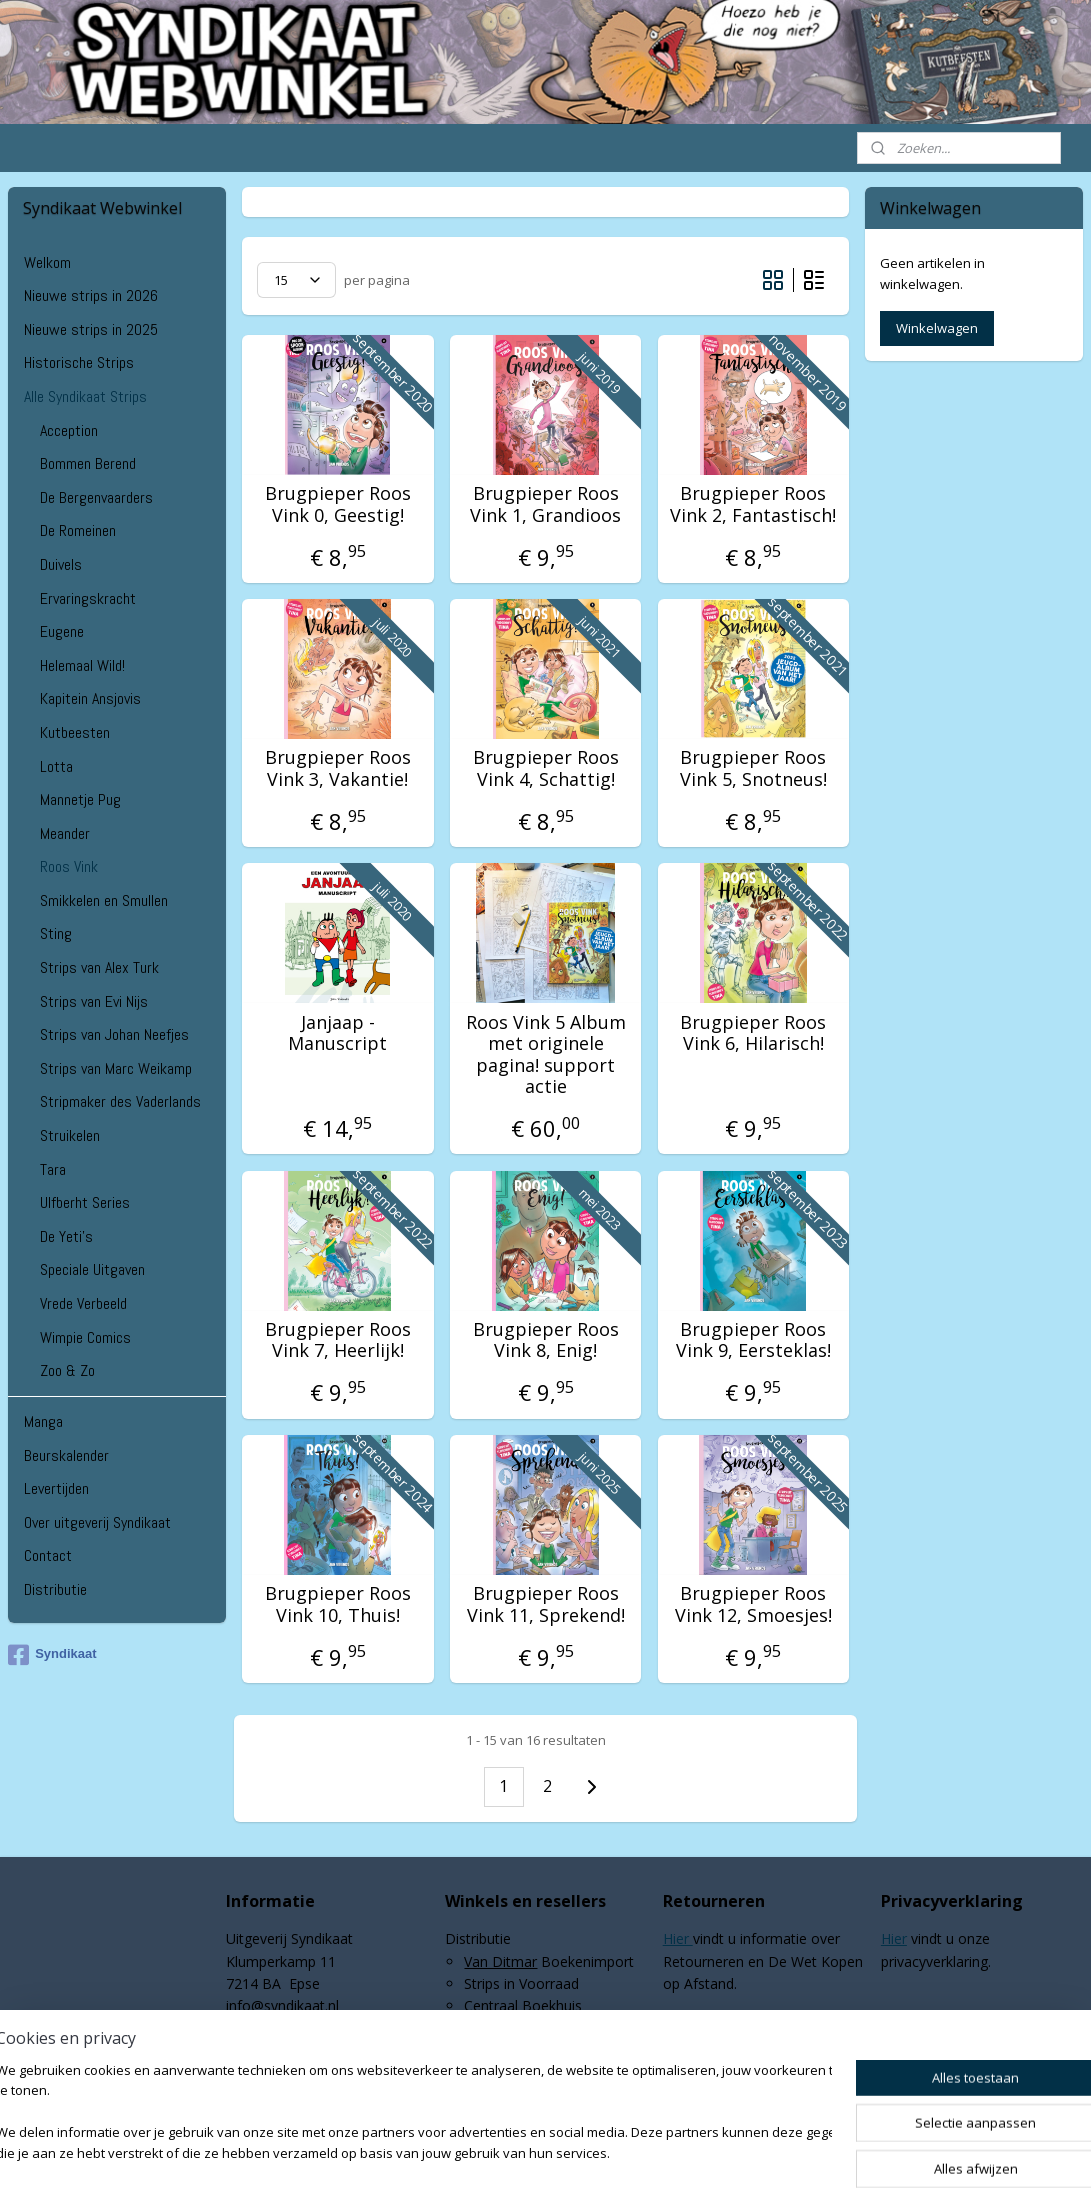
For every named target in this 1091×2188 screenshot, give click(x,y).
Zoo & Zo (67, 1370)
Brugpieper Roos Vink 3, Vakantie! (338, 768)
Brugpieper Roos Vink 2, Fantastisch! (753, 504)
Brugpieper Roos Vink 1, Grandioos (545, 504)
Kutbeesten (75, 732)
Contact (48, 1555)
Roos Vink (69, 866)
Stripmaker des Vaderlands (120, 1101)
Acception (69, 430)
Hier (678, 1938)
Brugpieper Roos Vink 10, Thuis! (338, 1604)
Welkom (47, 262)
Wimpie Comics (85, 1337)
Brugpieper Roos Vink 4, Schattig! (545, 768)
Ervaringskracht (88, 598)
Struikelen (70, 1135)
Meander (65, 833)
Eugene (62, 631)
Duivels (61, 564)
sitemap (489, 2151)
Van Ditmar (500, 1961)
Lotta (56, 766)
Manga (43, 1421)
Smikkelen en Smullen (104, 900)
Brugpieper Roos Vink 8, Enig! (545, 1340)
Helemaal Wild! (82, 665)
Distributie (55, 1589)
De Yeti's (66, 1236)
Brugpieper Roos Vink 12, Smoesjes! (753, 1604)
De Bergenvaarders (96, 497)
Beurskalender (66, 1455)
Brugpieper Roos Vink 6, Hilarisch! (753, 1033)
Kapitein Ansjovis (90, 698)
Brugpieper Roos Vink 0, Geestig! (338, 504)
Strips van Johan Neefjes (114, 1034)
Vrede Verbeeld (83, 1303)
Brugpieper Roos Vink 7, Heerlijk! (338, 1340)
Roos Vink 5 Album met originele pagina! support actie (545, 1055)
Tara (53, 1169)
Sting (56, 933)
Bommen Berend (88, 463)
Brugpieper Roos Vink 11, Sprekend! (545, 1604)
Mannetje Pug (80, 799)
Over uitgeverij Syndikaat (97, 1522)
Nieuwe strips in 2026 (91, 295)
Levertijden (56, 1488)
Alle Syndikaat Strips (85, 396)
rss (531, 2151)
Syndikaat (52, 1655)
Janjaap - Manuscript (337, 1033)
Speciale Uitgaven (92, 1269)
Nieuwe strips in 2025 (91, 329)
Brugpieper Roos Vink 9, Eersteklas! (753, 1340)
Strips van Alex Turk (99, 967)
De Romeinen (78, 530)
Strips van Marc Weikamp (116, 1068)
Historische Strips (79, 362)
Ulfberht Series (85, 1202)
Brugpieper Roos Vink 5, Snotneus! (753, 768)
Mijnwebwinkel (782, 2151)
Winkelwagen (937, 328)
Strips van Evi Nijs (94, 1001)
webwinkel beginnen (608, 2151)
